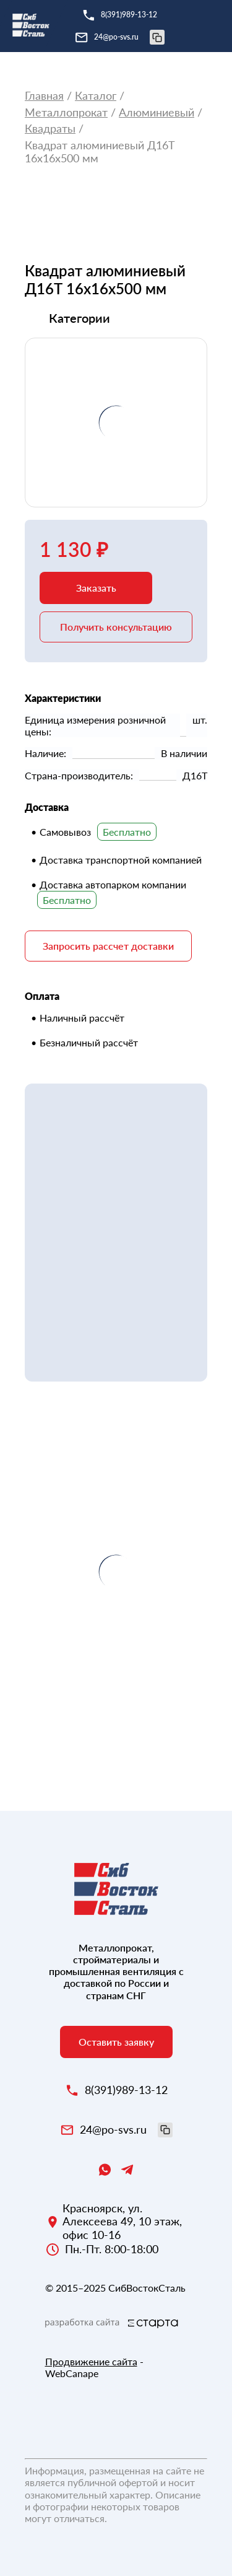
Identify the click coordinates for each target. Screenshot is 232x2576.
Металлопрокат (66, 112)
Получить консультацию (116, 627)
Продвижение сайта (91, 2361)
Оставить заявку (116, 2042)
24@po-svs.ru (129, 37)
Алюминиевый (156, 112)
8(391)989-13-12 (129, 14)
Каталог (95, 95)
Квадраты (50, 128)
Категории (79, 317)
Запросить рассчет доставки (108, 946)
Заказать (96, 588)
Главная (44, 95)
